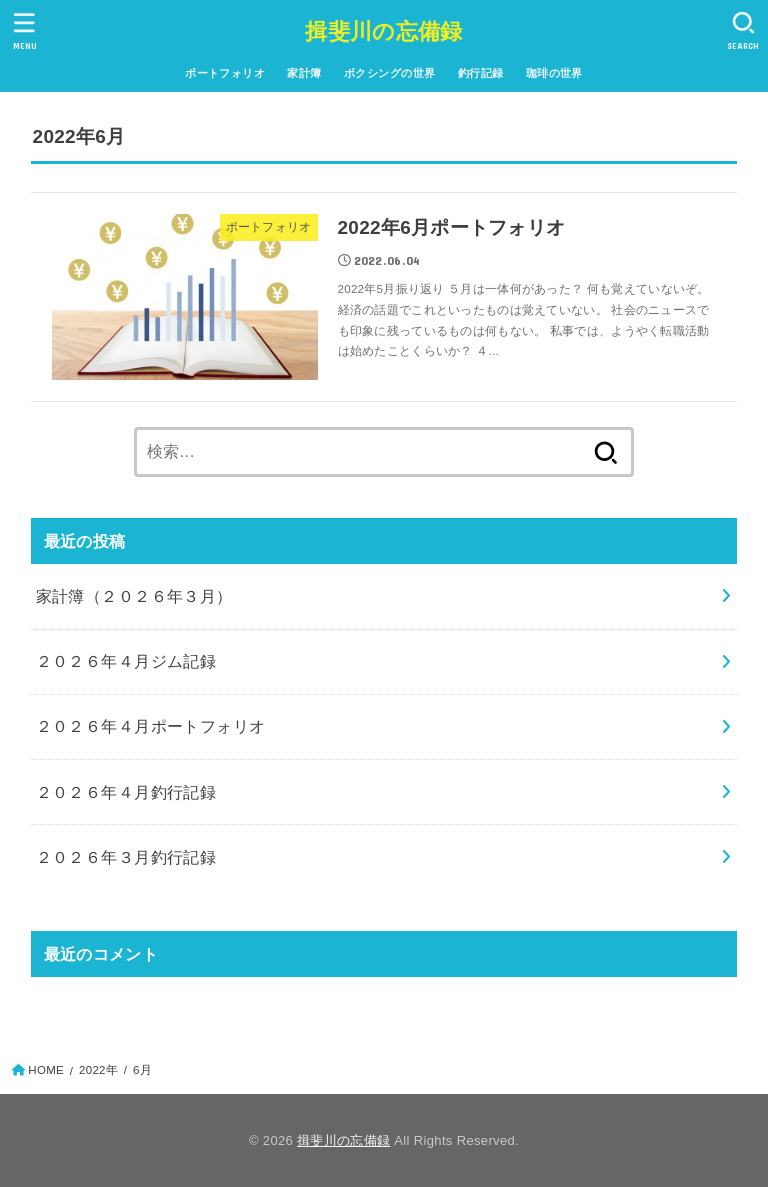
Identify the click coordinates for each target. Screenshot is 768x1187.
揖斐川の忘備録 (383, 31)
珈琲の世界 (554, 73)
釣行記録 (481, 73)
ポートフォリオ (225, 73)
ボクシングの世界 (389, 73)
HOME (46, 1070)
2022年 (98, 1070)
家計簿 (304, 73)
